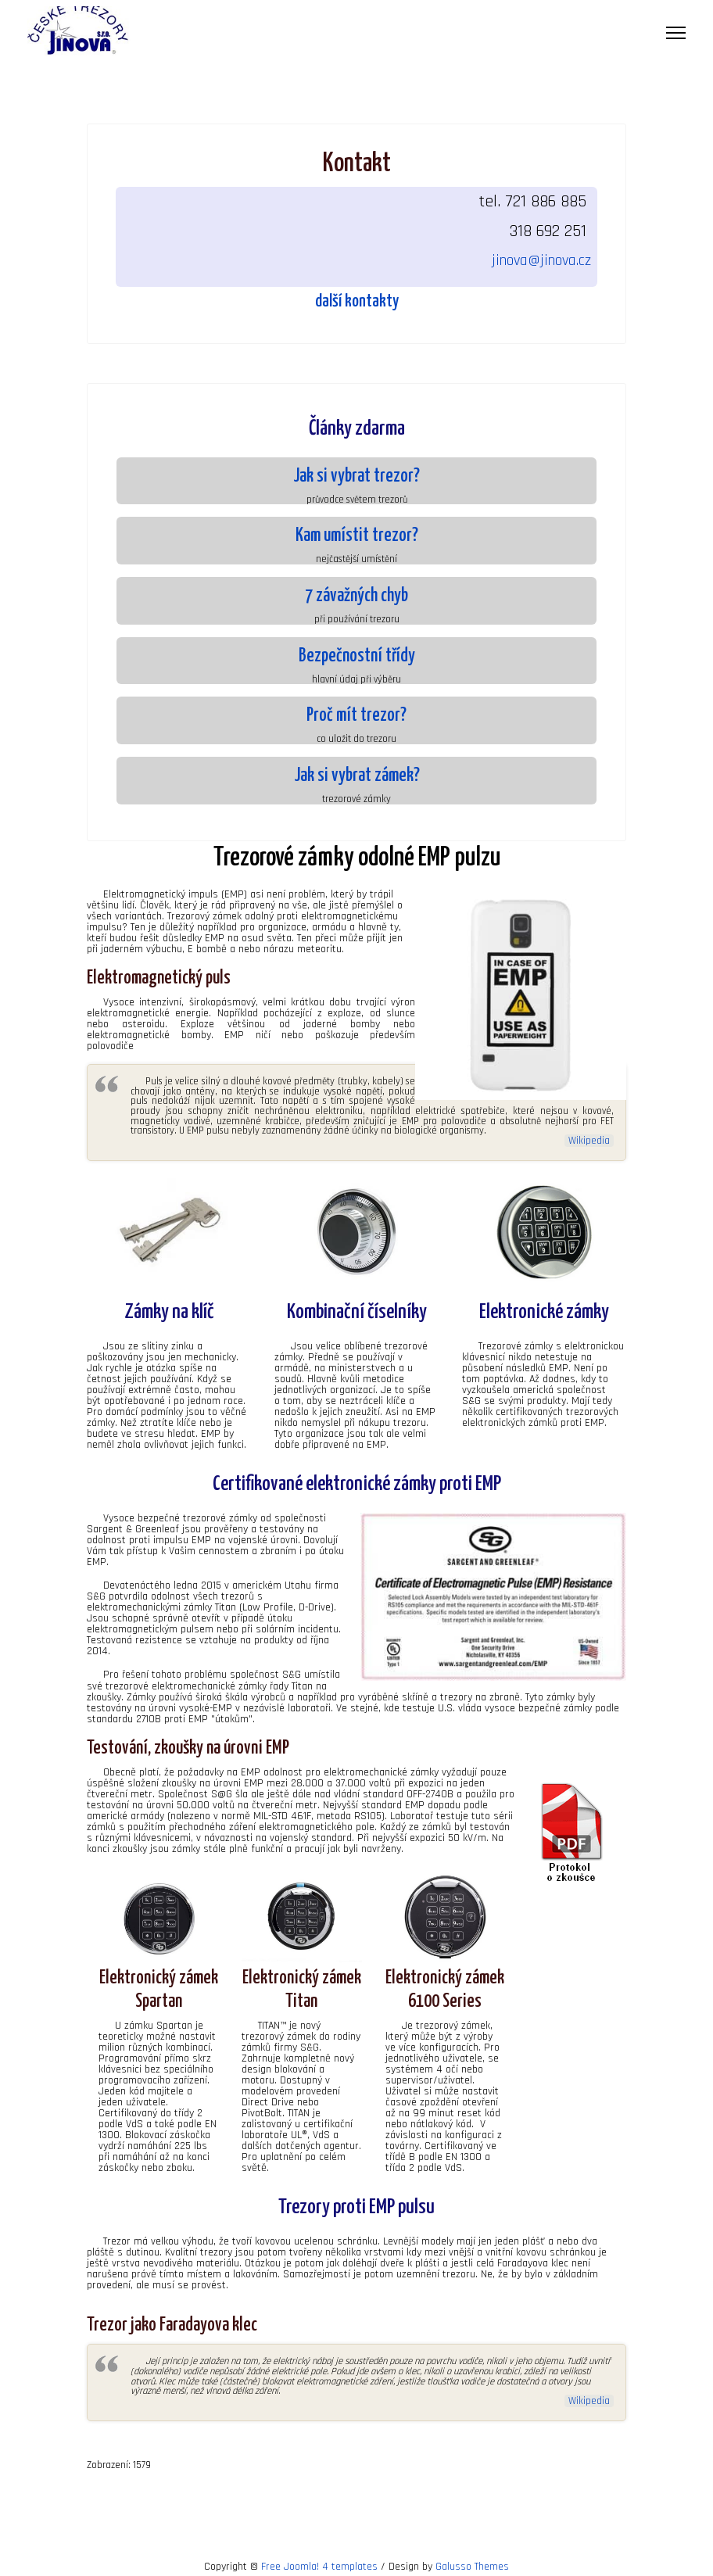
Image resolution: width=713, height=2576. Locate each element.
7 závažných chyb (356, 596)
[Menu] (676, 32)
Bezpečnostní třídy (357, 656)
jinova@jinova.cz (541, 260)
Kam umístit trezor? (357, 536)
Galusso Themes (472, 2564)
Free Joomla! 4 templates (319, 2564)
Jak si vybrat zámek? (357, 776)
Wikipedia (589, 1140)
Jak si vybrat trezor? (356, 476)
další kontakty (357, 301)
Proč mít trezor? (356, 716)
